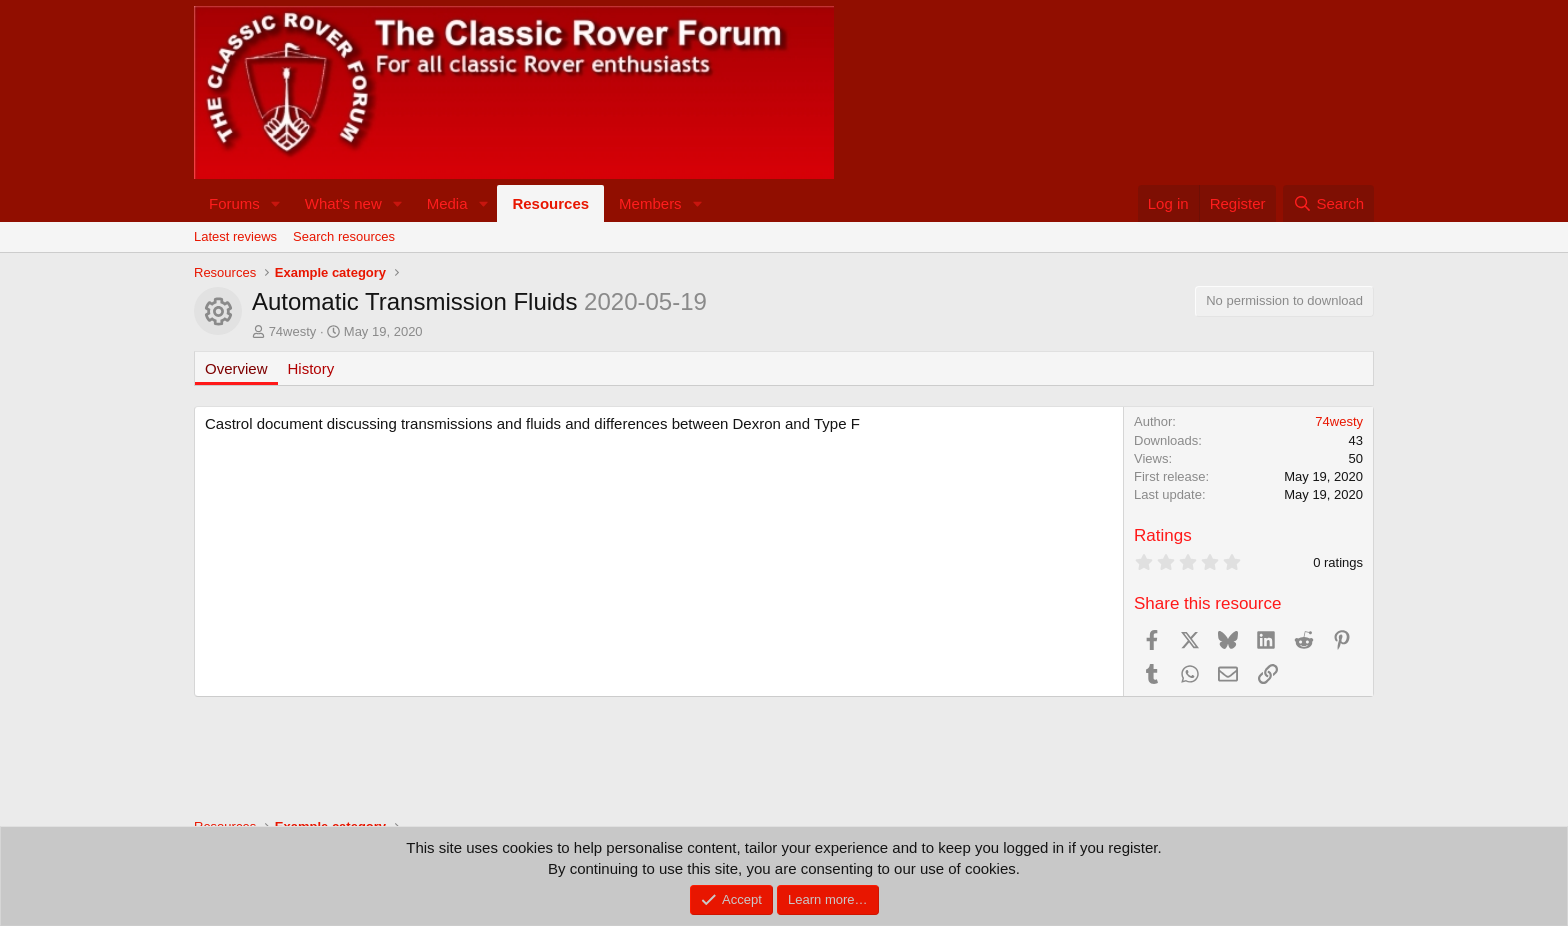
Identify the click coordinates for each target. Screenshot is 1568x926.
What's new (343, 203)
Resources (550, 203)
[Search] (1328, 203)
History (311, 368)
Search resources (344, 236)
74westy (293, 331)
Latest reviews (235, 236)
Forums (234, 203)
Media (447, 203)
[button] (276, 203)
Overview (236, 368)
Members (650, 203)
